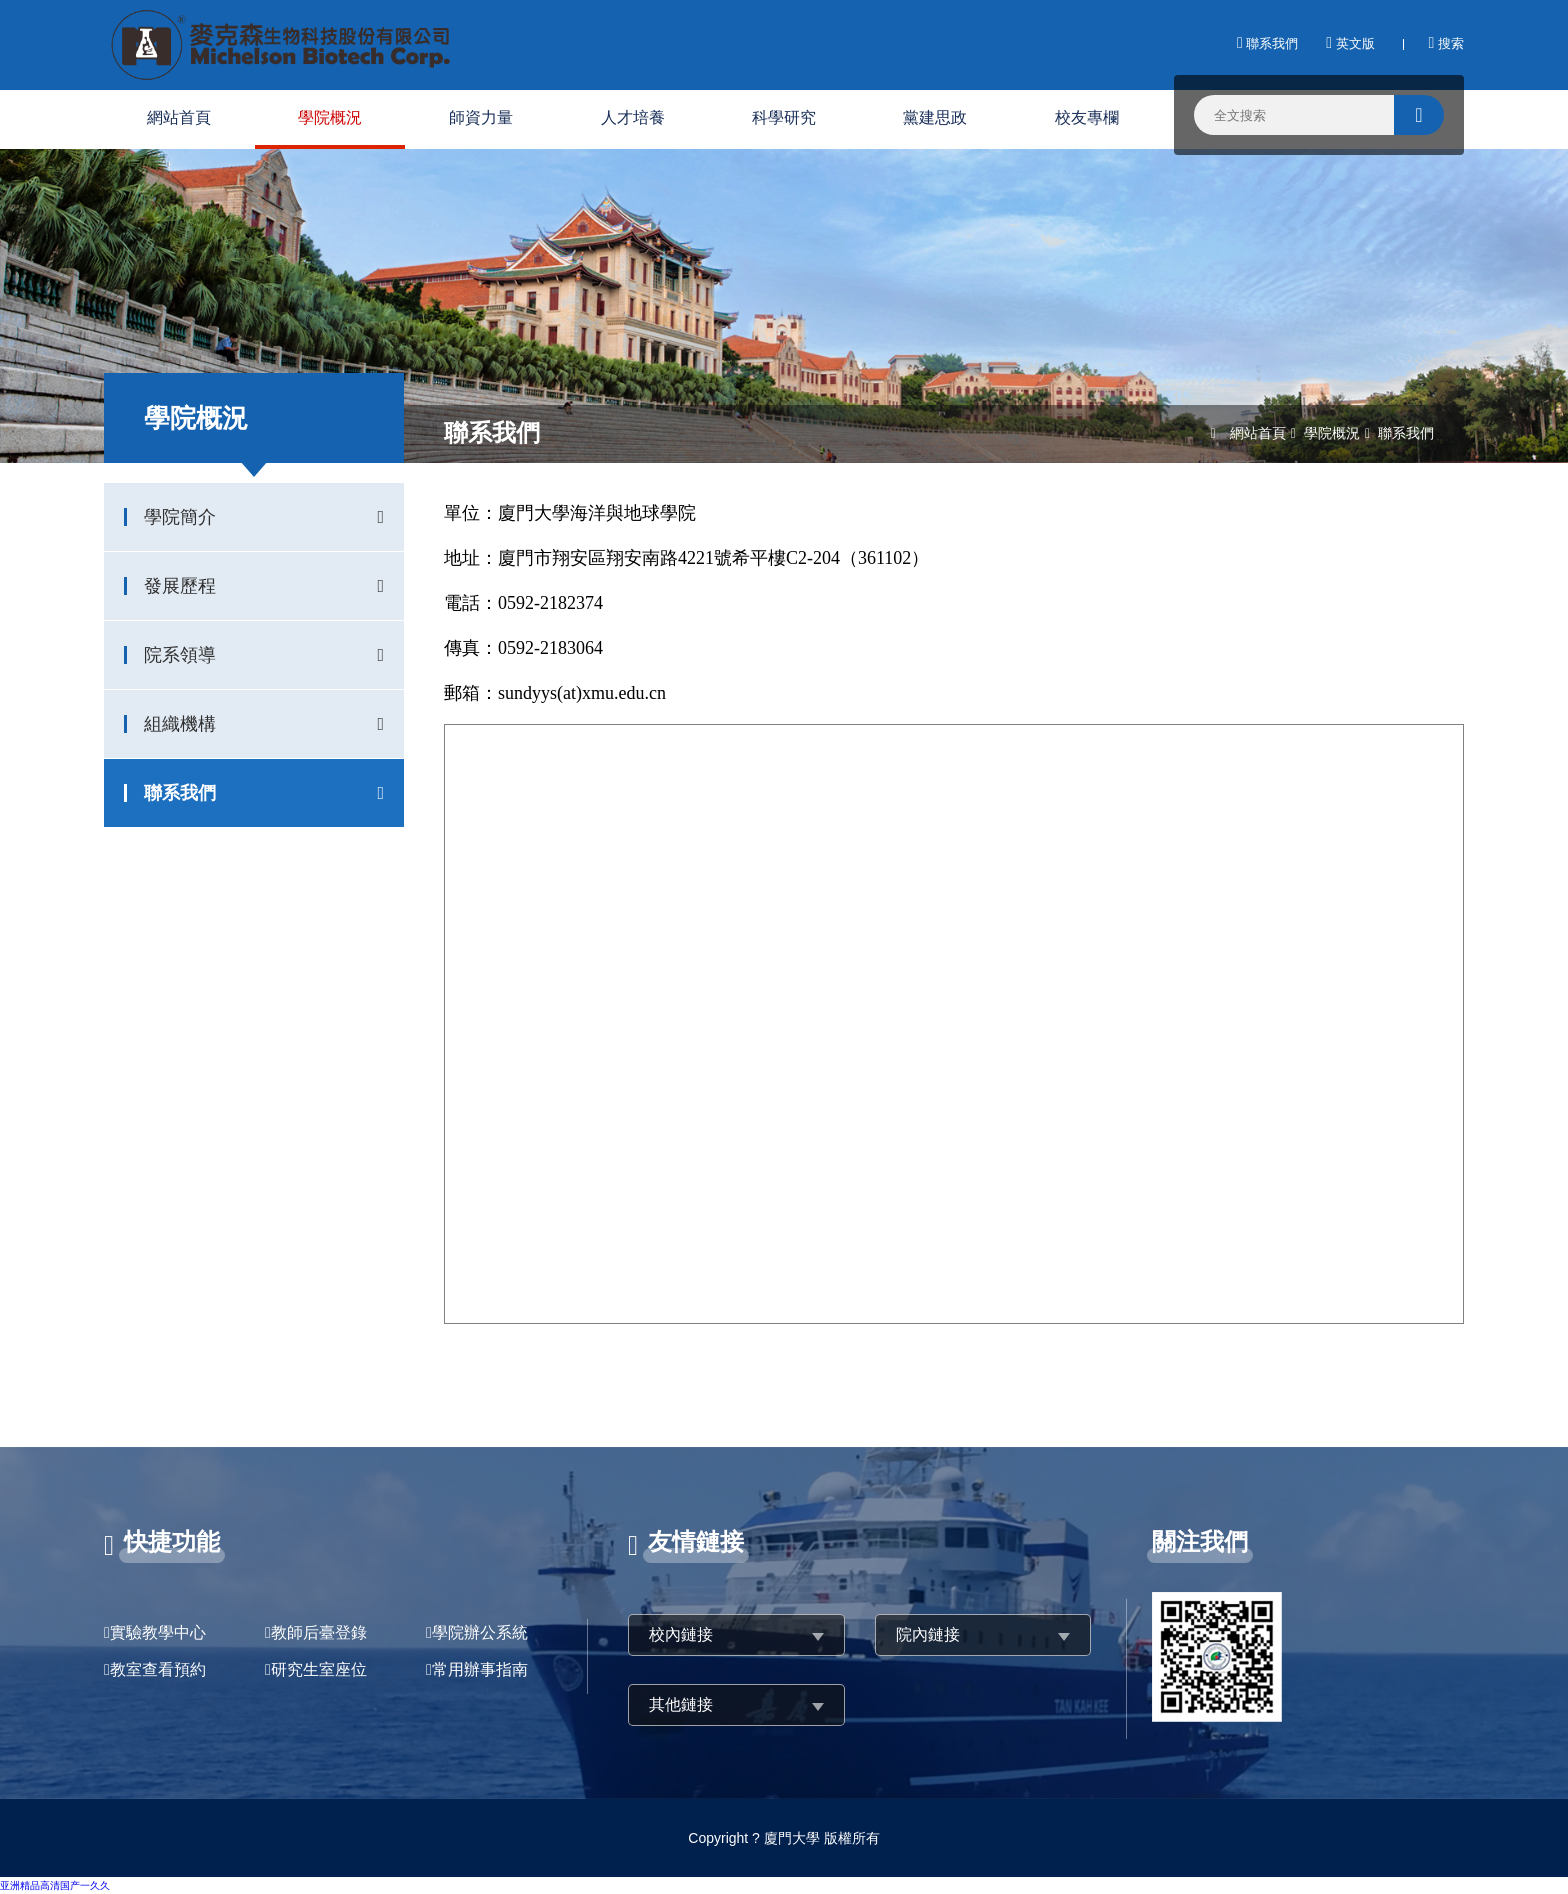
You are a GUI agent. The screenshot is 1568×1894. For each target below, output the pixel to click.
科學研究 (784, 117)
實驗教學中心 (158, 1632)
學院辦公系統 (480, 1632)
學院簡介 (180, 517)
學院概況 (330, 117)
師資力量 (481, 117)
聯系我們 (1267, 43)
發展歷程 (180, 586)
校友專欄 (1087, 117)
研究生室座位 (319, 1669)
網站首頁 (179, 117)
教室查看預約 (158, 1669)
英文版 (1350, 43)
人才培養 (633, 117)
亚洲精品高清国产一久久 (55, 1885)
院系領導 (180, 655)
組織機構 (180, 724)
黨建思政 (935, 117)
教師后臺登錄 (319, 1632)
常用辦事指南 (480, 1669)
